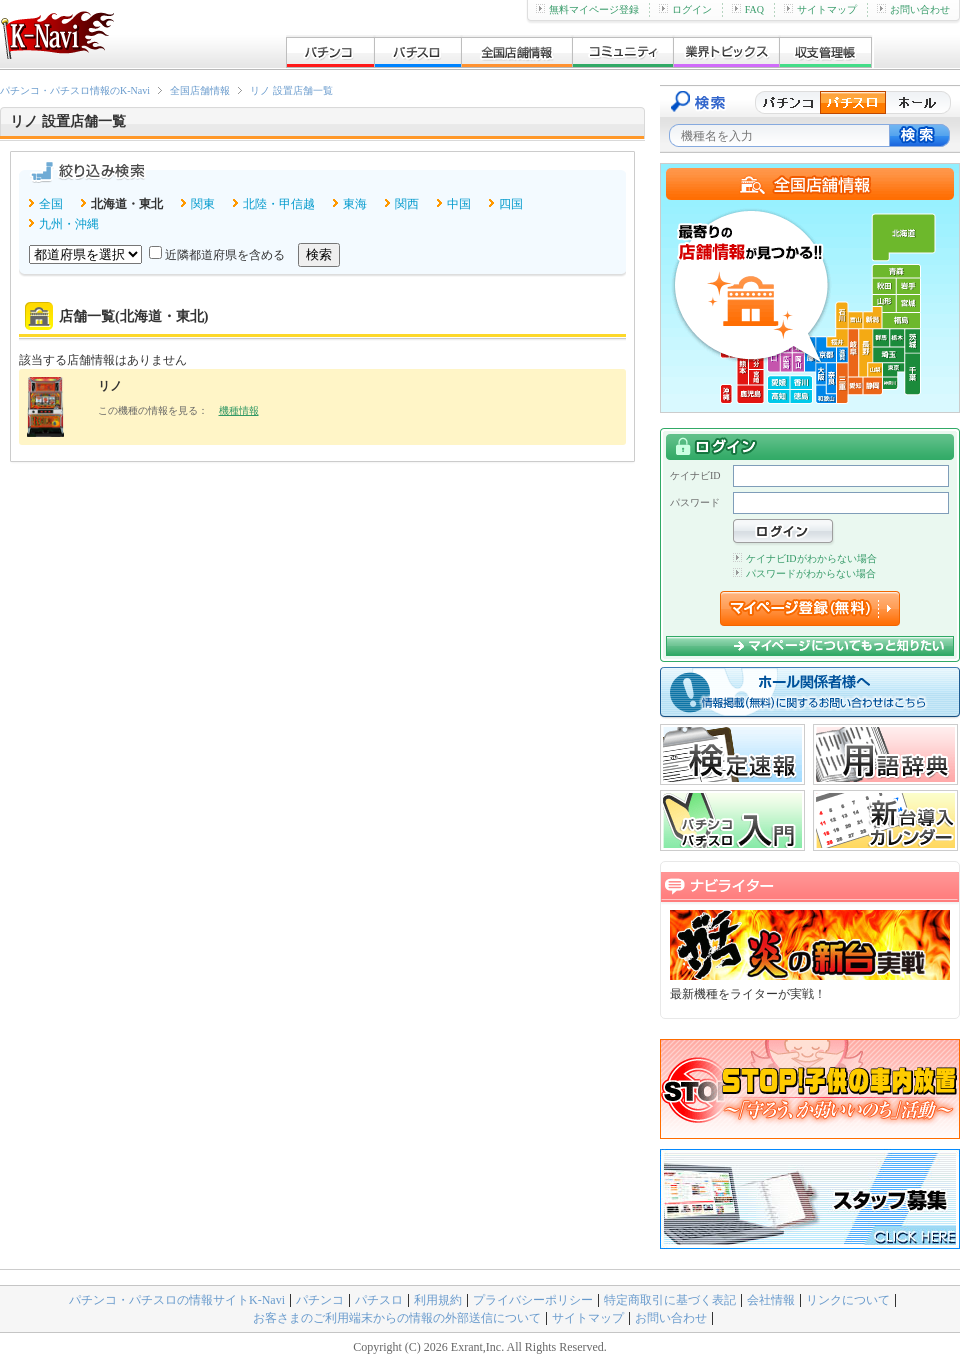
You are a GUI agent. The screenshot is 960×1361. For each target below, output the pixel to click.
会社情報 (771, 1300)
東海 (355, 204)
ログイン (685, 9)
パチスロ (379, 1300)
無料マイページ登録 (587, 9)
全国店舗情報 (200, 90)
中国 (459, 204)
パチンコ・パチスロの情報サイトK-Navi (177, 1300)
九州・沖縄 (69, 224)
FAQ (748, 9)
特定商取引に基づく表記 (670, 1300)
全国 (51, 204)
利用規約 (438, 1300)
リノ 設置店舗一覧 (291, 90)
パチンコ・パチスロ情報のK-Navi (75, 90)
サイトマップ (820, 9)
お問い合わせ (913, 9)
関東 (203, 204)
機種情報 (239, 410)
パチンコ (320, 1300)
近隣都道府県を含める (225, 255)
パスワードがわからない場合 (804, 573)
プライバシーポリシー (533, 1300)
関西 (407, 204)
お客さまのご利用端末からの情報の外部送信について (397, 1318)
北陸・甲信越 (279, 204)
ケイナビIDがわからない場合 (805, 558)
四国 (511, 204)
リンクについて (848, 1300)
